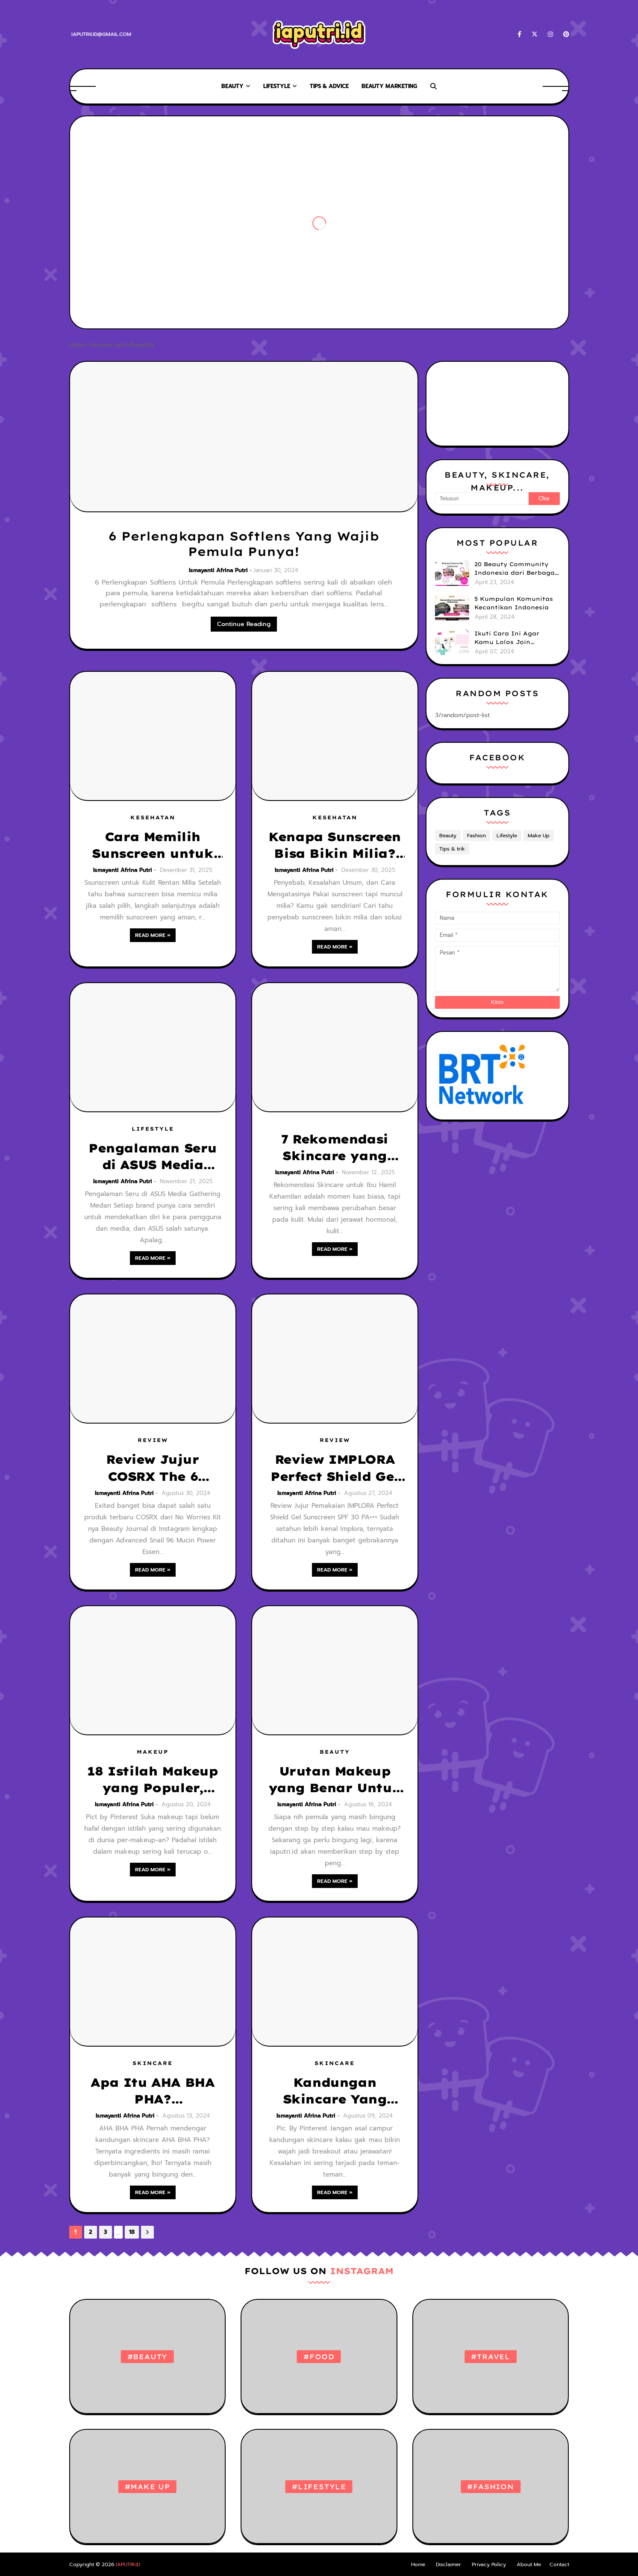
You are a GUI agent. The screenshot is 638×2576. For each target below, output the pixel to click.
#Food (319, 2356)
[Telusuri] (482, 498)
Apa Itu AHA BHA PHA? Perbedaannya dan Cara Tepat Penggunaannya (152, 2091)
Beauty (447, 835)
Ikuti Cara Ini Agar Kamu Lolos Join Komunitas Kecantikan (512, 638)
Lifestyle (507, 835)
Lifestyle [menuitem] (276, 86)
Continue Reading (243, 624)
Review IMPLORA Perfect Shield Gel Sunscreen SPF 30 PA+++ (334, 1468)
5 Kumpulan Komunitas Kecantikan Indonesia (513, 603)
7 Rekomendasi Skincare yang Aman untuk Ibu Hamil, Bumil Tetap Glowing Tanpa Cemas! (334, 1147)
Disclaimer (448, 2564)
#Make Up (147, 2486)
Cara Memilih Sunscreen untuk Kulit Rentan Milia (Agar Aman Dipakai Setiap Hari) (152, 845)
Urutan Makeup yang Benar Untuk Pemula (334, 1780)
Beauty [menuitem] (232, 86)
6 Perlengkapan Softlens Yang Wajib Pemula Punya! (244, 544)
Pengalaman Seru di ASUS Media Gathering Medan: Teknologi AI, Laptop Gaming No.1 (152, 1156)
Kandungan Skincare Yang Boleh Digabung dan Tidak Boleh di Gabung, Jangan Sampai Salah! (334, 2091)
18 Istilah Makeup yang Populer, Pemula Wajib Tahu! (152, 1780)
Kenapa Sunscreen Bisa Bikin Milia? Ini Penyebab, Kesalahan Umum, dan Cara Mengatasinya (334, 845)
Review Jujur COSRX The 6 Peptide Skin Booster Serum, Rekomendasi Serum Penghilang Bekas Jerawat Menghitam (152, 1468)
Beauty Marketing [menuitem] (389, 86)
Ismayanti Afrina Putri (218, 570)
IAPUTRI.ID (128, 2564)
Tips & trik (452, 849)
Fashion (476, 835)
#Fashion (490, 2486)
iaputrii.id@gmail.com (101, 34)
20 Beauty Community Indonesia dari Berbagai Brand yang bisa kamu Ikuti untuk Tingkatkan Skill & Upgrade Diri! (515, 569)
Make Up (539, 835)
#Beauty (147, 2356)
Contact (559, 2564)
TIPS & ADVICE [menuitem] (329, 86)
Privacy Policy (489, 2564)
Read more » (153, 935)
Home (418, 2564)
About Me (529, 2564)
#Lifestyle (319, 2486)
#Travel (490, 2356)
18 (132, 2232)
